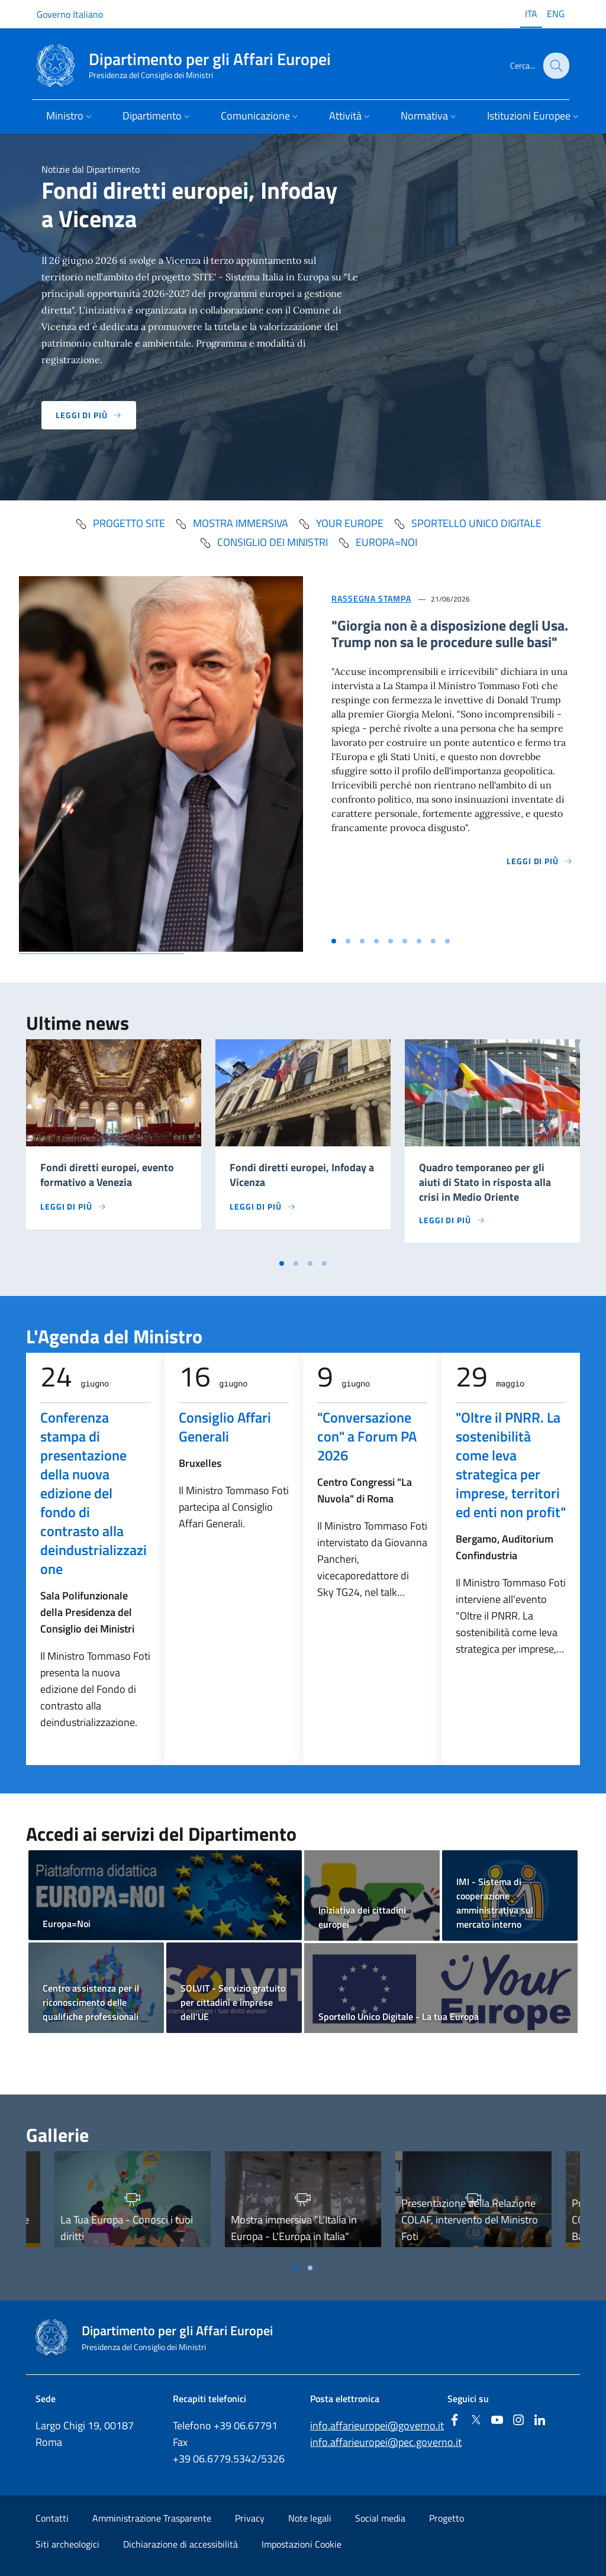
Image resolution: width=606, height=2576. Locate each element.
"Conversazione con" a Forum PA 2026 (367, 1436)
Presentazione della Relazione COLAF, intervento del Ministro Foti (469, 2219)
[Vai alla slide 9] (447, 941)
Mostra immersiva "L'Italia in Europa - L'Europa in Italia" (294, 2228)
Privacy (250, 2518)
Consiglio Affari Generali (225, 1427)
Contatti (52, 2518)
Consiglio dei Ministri (263, 542)
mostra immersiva (231, 523)
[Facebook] (454, 2421)
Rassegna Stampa (371, 598)
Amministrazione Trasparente (151, 2518)
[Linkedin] (540, 2421)
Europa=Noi (377, 542)
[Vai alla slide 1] (333, 941)
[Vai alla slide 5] (390, 941)
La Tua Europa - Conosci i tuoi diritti (126, 2228)
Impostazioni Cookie (301, 2544)
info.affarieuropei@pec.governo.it (386, 2442)
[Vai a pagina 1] (281, 1263)
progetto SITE (120, 523)
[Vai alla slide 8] (433, 941)
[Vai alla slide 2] (348, 941)
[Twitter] (476, 2421)
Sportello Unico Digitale (467, 523)
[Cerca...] (555, 65)
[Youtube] (497, 2421)
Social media (380, 2518)
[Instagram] (518, 2421)
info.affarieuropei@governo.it (377, 2425)
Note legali (309, 2518)
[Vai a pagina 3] (310, 1263)
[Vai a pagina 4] (324, 1263)
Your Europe (340, 523)
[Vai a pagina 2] (296, 1263)
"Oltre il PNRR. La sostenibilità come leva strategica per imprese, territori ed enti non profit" (511, 1465)
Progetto (446, 2518)
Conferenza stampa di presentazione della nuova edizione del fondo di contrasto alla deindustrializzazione (93, 1493)
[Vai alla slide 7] (419, 941)
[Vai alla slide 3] (362, 941)
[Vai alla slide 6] (404, 941)
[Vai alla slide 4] (376, 941)
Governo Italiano (70, 14)
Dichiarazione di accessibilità (180, 2544)
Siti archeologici (67, 2544)
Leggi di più (89, 415)
